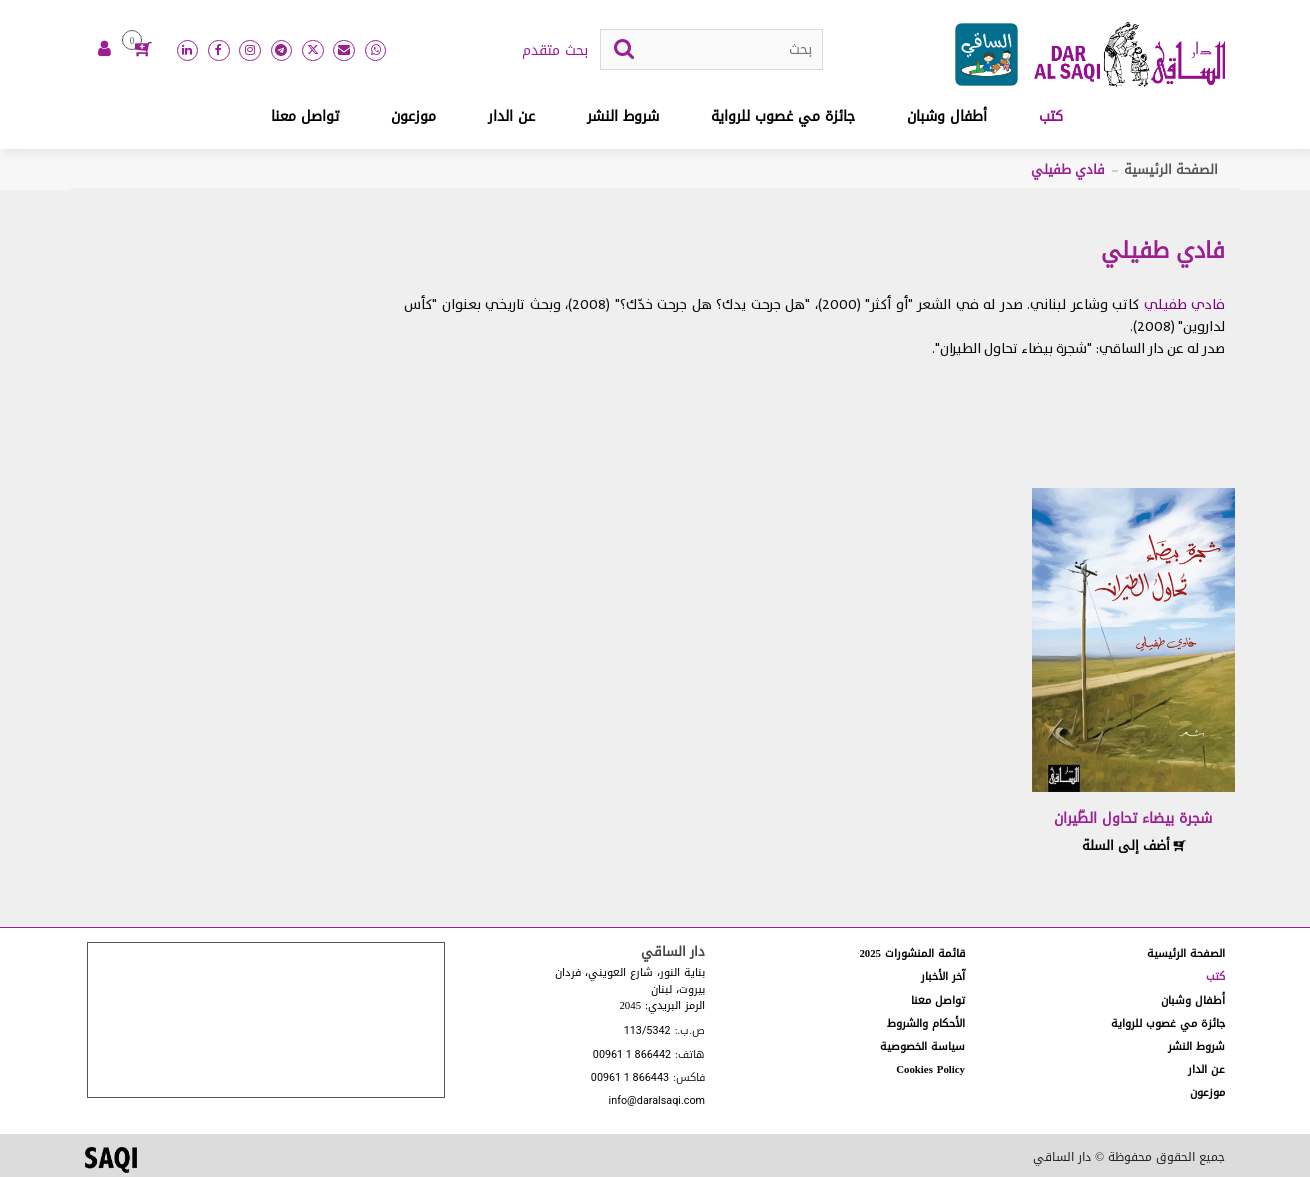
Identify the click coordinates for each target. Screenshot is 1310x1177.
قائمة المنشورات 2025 (912, 953)
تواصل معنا (305, 116)
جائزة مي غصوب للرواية (783, 116)
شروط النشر (623, 116)
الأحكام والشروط (926, 1023)
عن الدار (511, 116)
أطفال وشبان (947, 116)
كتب (1051, 116)
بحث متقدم (555, 51)
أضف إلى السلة (1134, 845)
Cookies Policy (930, 1069)
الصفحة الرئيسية (1171, 169)
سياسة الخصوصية (922, 1046)
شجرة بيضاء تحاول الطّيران (1133, 818)
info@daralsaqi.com (657, 1101)
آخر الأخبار (943, 976)
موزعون (413, 116)
